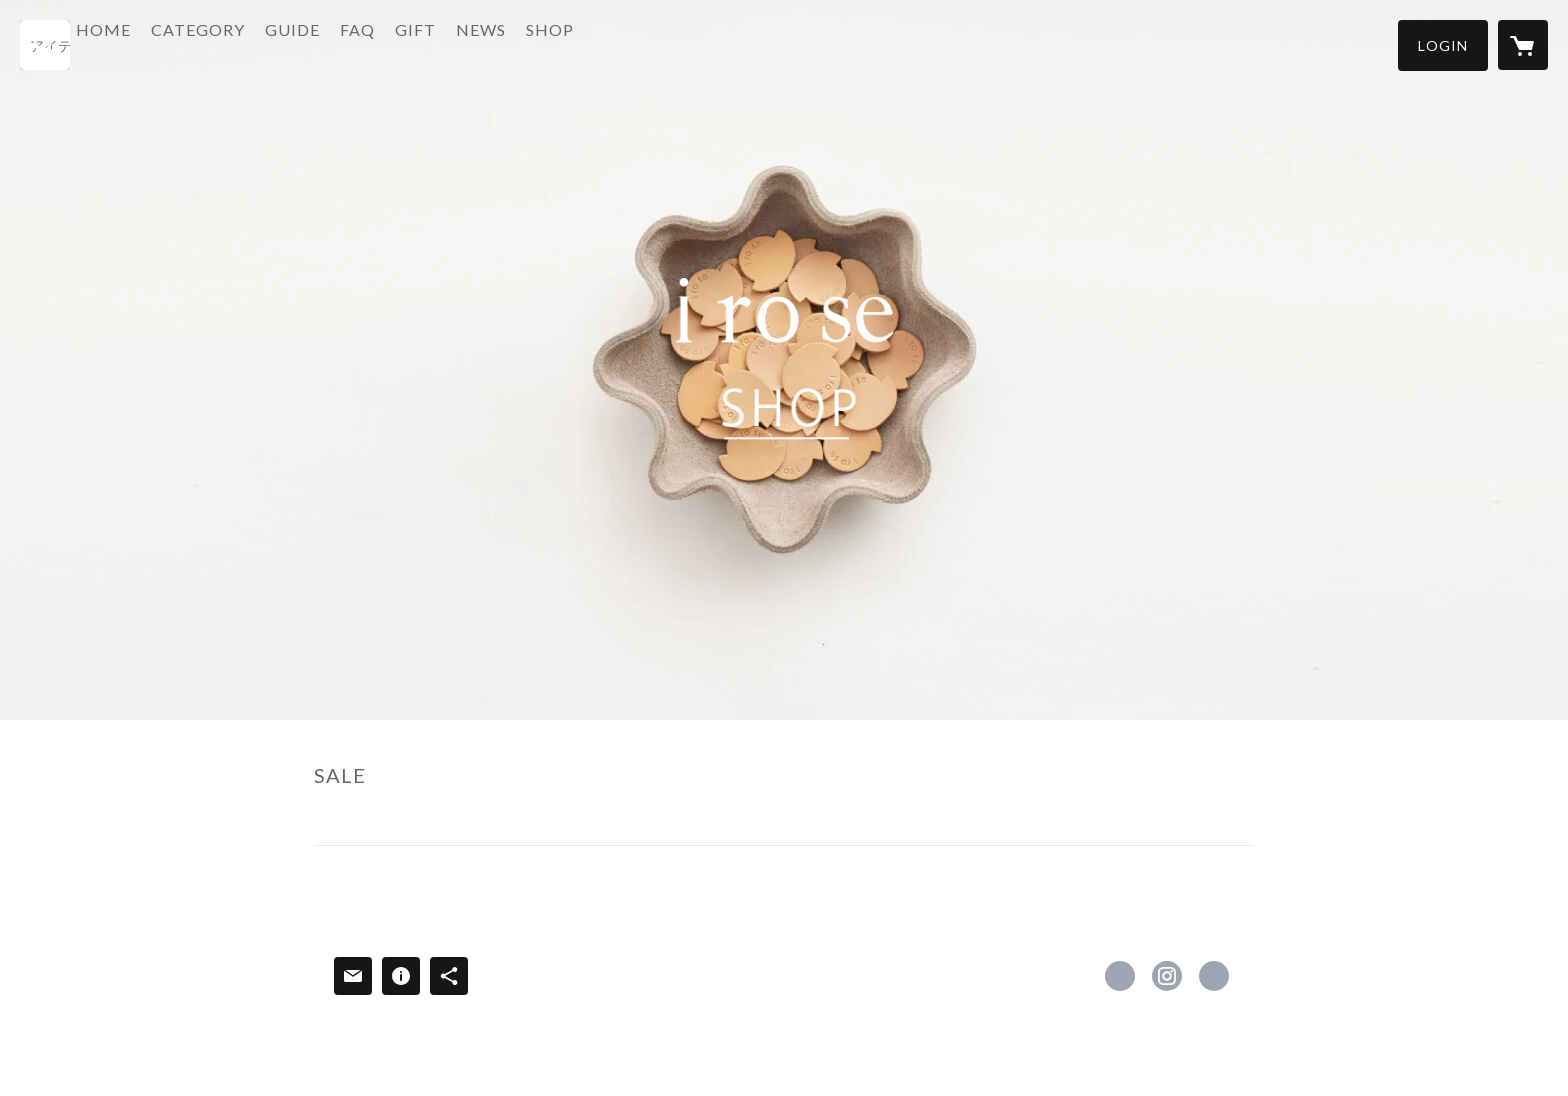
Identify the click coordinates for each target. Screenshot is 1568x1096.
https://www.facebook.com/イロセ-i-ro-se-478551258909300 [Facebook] (1120, 976)
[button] (1443, 45)
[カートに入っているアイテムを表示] (1523, 45)
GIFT (469, 43)
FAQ (411, 43)
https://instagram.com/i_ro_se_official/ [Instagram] (1167, 976)
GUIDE (346, 43)
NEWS (535, 43)
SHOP (604, 43)
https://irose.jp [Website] (1214, 976)
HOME (157, 43)
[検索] (45, 45)
